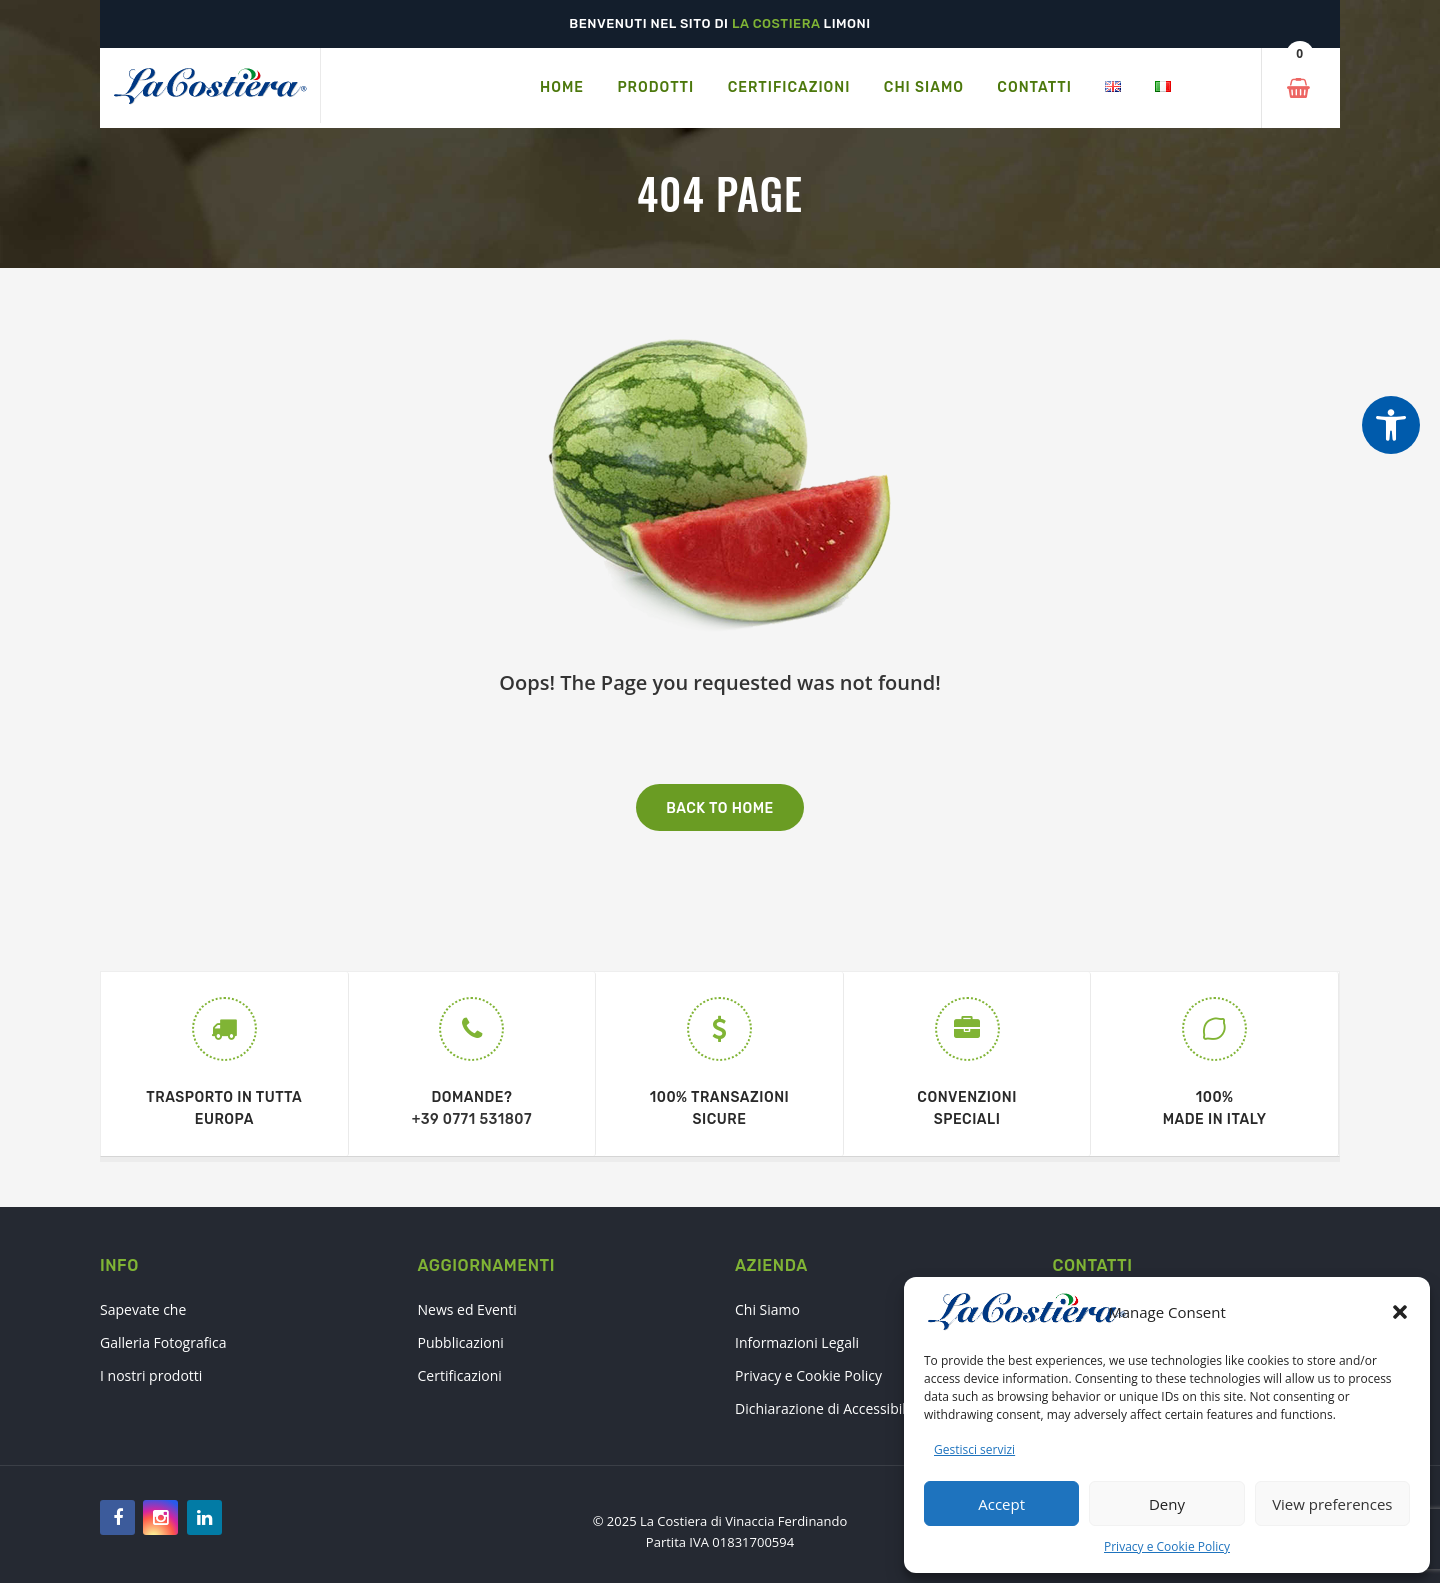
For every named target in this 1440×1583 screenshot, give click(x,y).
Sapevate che (143, 1309)
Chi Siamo (767, 1309)
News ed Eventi (467, 1309)
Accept (1001, 1504)
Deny (1167, 1504)
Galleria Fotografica (163, 1342)
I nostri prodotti (151, 1375)
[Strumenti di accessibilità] (1391, 425)
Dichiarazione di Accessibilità (828, 1408)
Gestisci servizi (974, 1449)
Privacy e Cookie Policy (1167, 1546)
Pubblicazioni (461, 1342)
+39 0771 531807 (472, 1119)
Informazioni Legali (797, 1342)
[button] (1400, 1312)
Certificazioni (460, 1375)
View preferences (1332, 1504)
